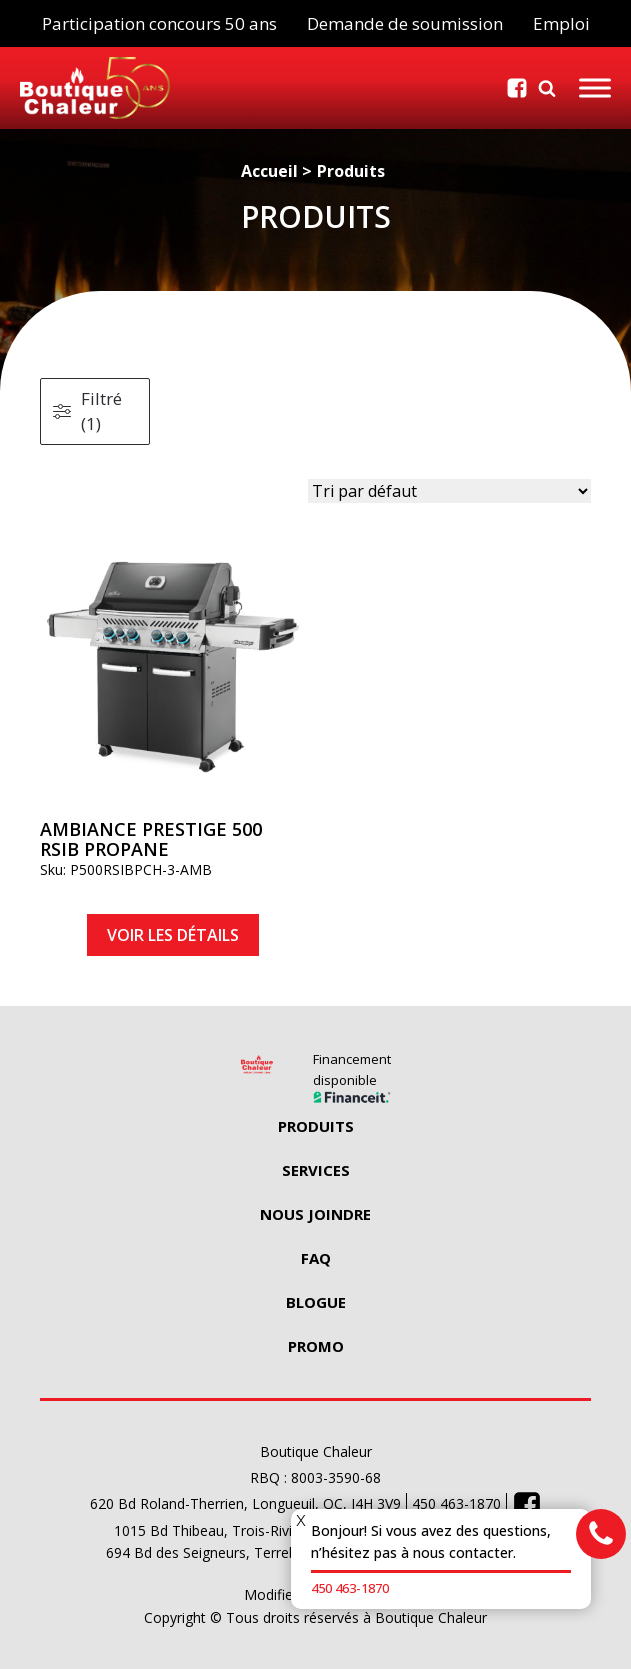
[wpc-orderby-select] (449, 491)
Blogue (316, 1302)
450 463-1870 (350, 1588)
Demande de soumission (405, 23)
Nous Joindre (315, 1214)
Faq (316, 1258)
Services (316, 1170)
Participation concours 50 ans (159, 23)
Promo (316, 1346)
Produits (351, 171)
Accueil (269, 171)
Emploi (561, 23)
